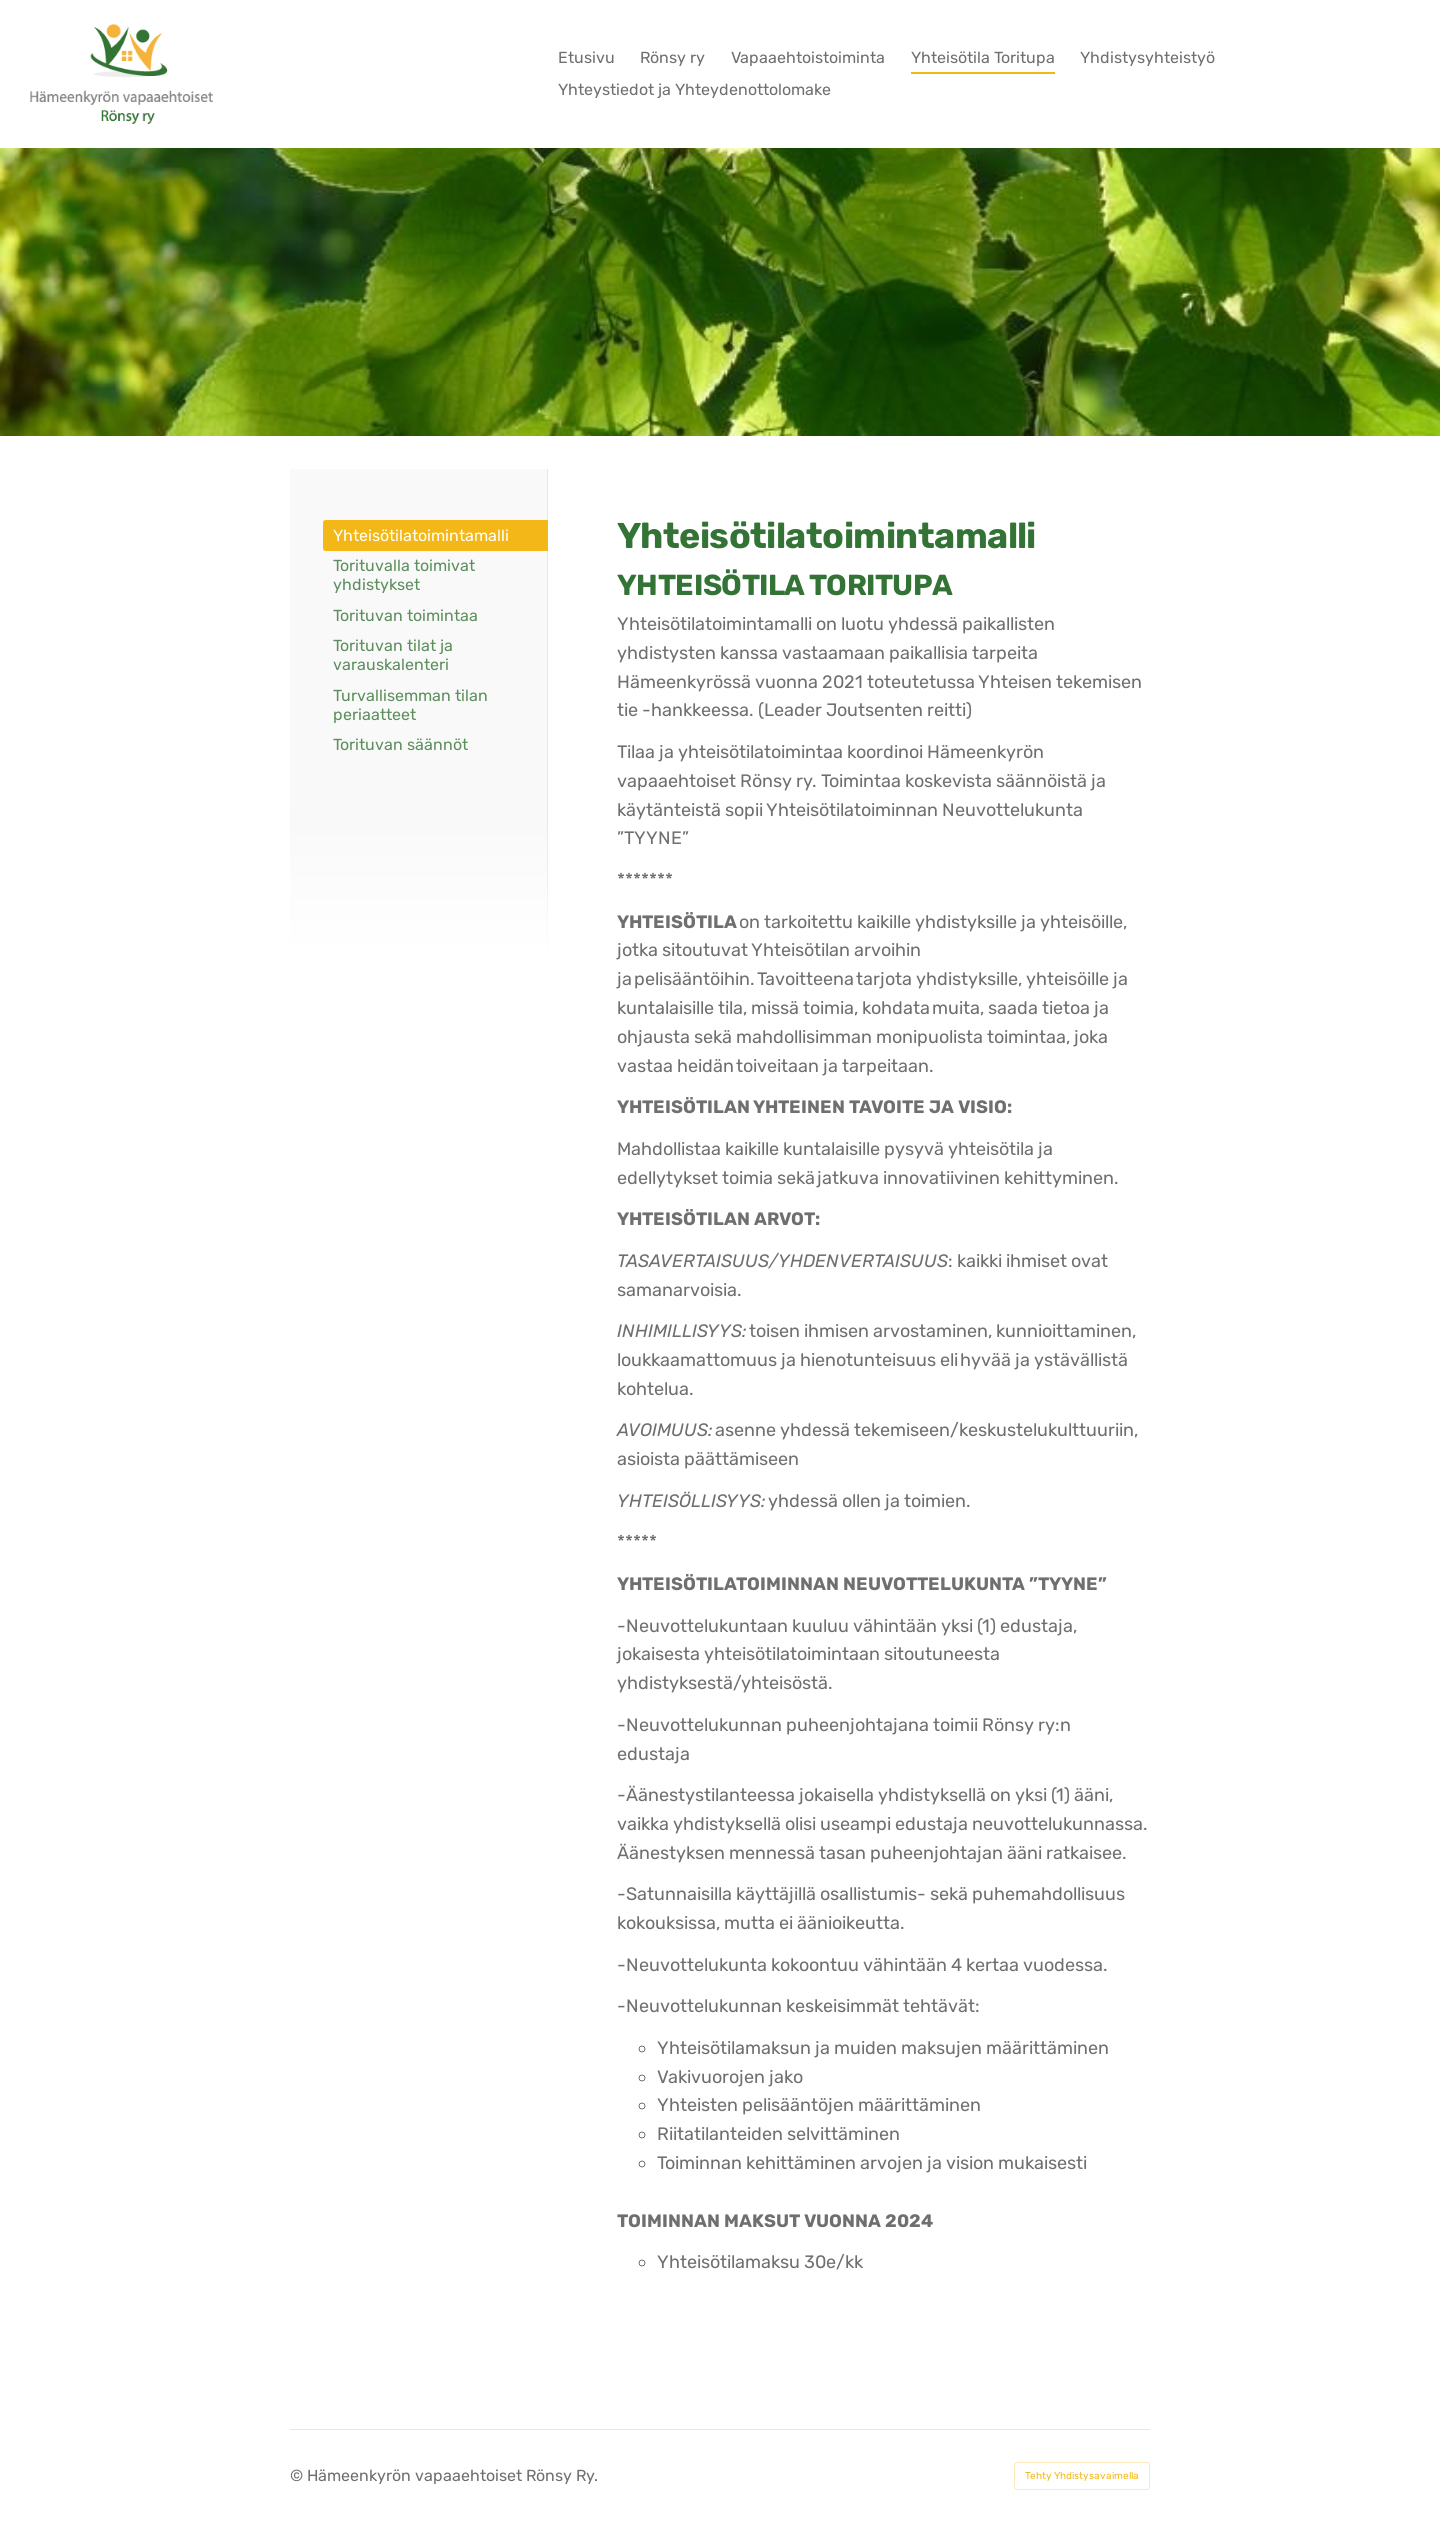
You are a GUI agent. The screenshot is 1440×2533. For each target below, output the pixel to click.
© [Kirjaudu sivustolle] (298, 2475)
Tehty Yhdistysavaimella (1082, 2476)
